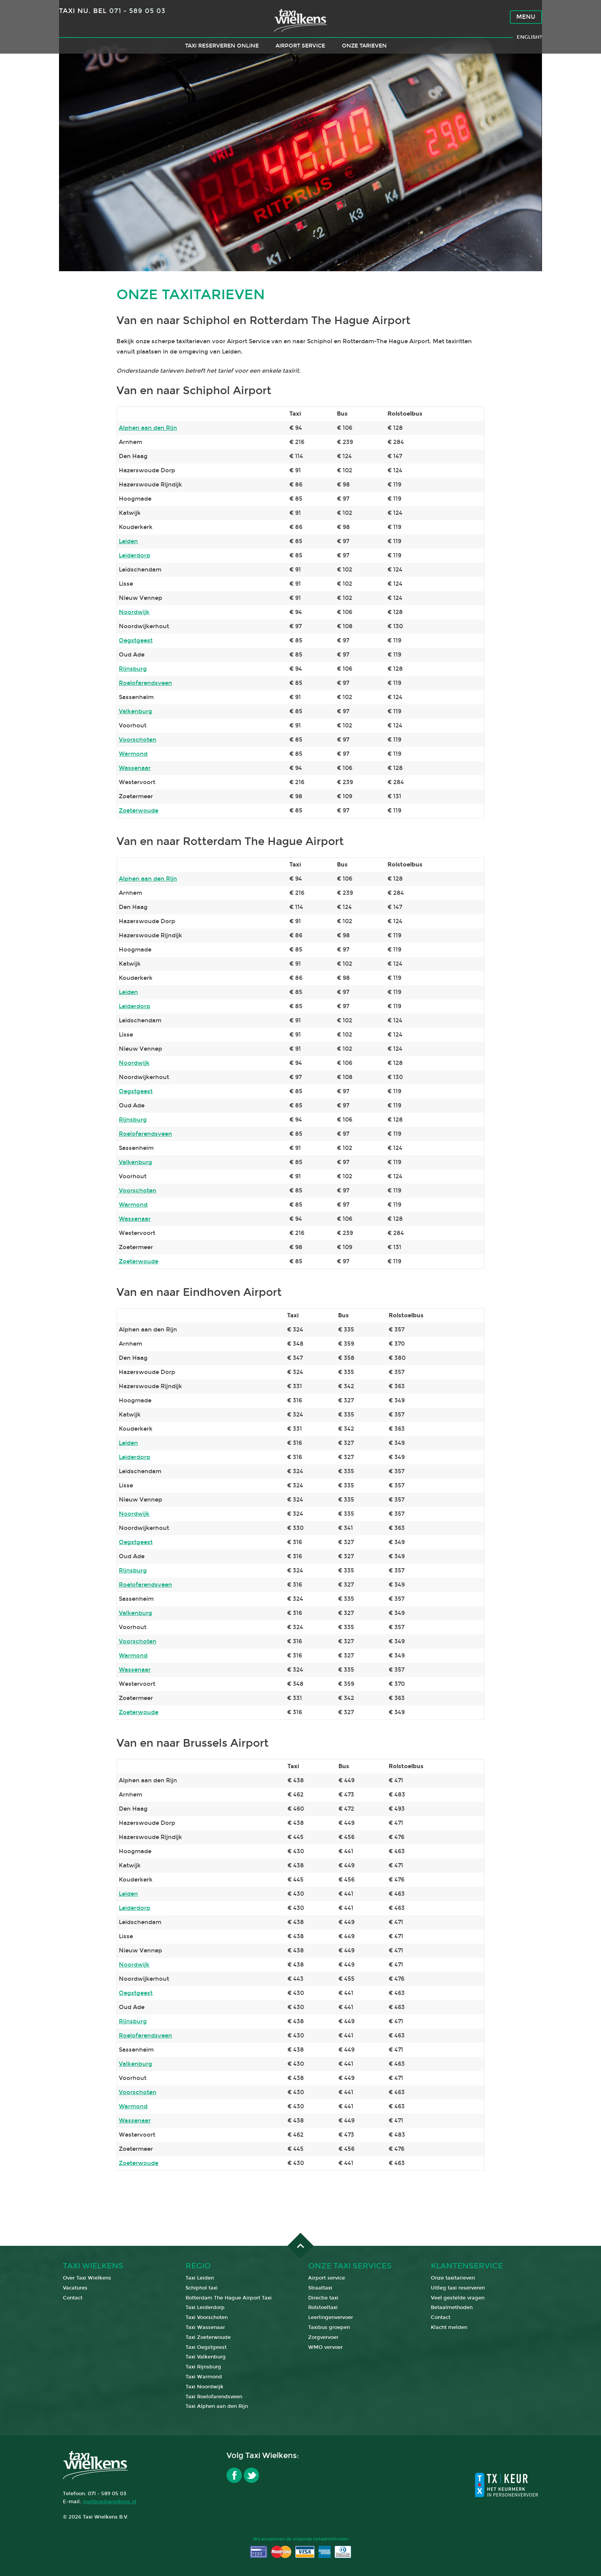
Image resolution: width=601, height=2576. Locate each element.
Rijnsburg (133, 668)
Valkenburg (135, 711)
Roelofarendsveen (145, 683)
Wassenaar (135, 768)
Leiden (128, 541)
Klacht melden (449, 2327)
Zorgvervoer (323, 2337)
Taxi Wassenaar (205, 2327)
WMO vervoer (325, 2347)
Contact (72, 2298)
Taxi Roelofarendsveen (214, 2397)
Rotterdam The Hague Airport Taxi (229, 2298)
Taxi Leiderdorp (205, 2307)
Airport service (300, 56)
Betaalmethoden (452, 2307)
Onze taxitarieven (453, 2278)
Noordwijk (134, 612)
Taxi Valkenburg (206, 2357)
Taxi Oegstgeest (206, 2347)
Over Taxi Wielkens (87, 2278)
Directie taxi (323, 2298)
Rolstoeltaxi (323, 2307)
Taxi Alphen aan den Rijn (217, 2406)
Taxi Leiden (200, 2278)
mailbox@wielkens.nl (109, 2502)
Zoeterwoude (138, 810)
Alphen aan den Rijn (148, 427)
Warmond (133, 753)
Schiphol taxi (202, 2288)
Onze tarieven (364, 56)
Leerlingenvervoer (330, 2317)
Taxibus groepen (329, 2327)
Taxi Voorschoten (207, 2317)
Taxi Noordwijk (204, 2387)
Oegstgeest (136, 640)
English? (529, 48)
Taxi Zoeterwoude (208, 2337)
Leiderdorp (134, 555)
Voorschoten (137, 739)
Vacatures (75, 2288)
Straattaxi (320, 2288)
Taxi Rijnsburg (203, 2367)
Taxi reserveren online (222, 56)
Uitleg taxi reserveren (458, 2288)
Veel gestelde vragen (457, 2298)
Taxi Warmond (204, 2377)
